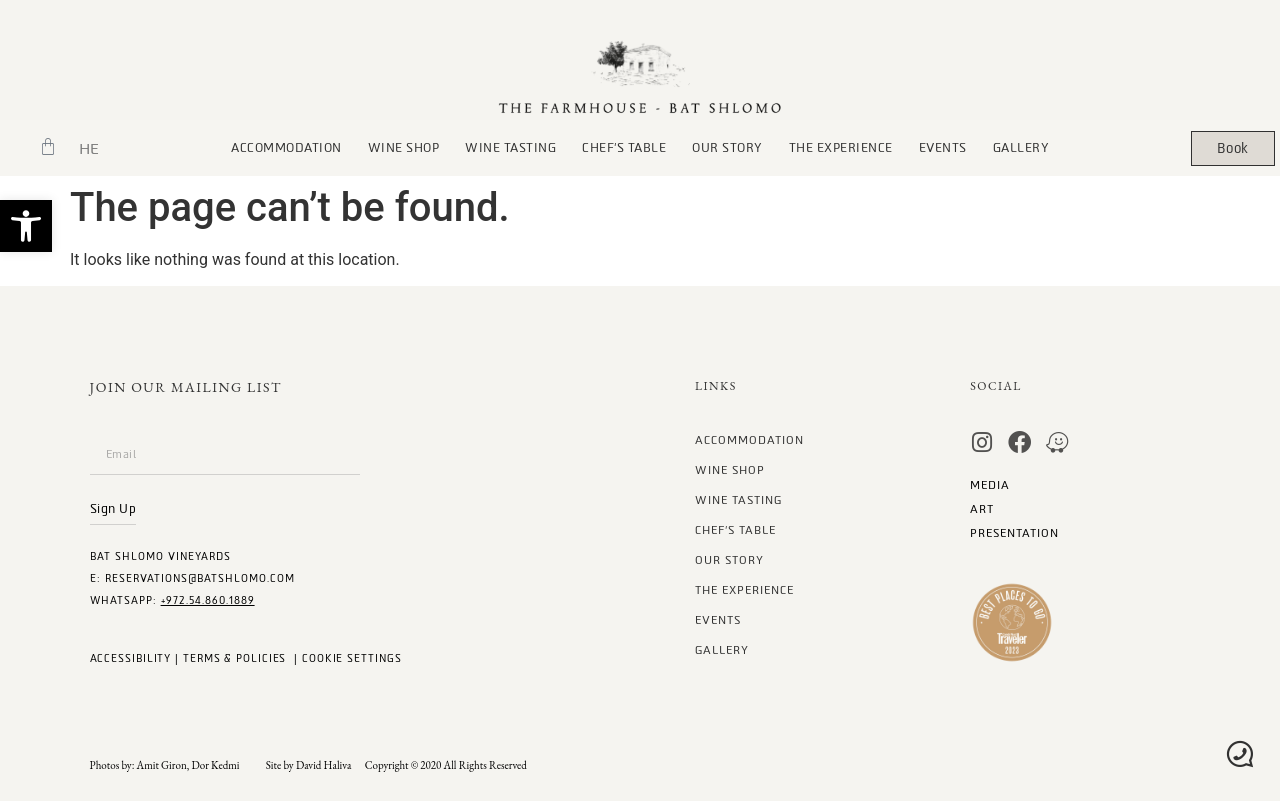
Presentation (1014, 533)
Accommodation (286, 148)
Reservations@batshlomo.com (200, 578)
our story (727, 148)
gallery (1021, 148)
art (982, 509)
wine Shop (404, 148)
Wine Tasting (510, 148)
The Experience (841, 148)
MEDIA (990, 485)
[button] (26, 226)
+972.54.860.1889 (208, 600)
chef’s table (624, 148)
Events (943, 148)
